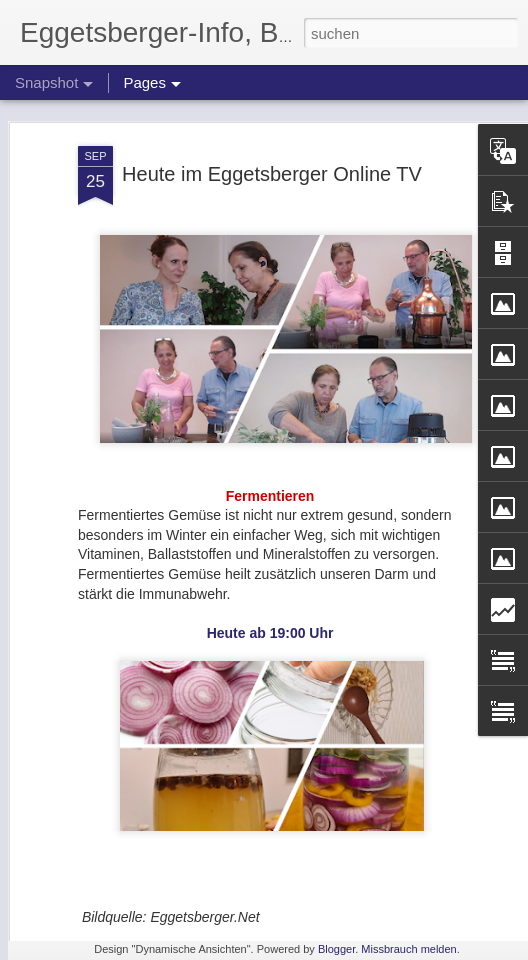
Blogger (336, 949)
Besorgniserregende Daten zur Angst (390, 888)
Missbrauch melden (408, 949)
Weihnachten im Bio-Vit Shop (152, 900)
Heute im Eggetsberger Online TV (272, 115)
